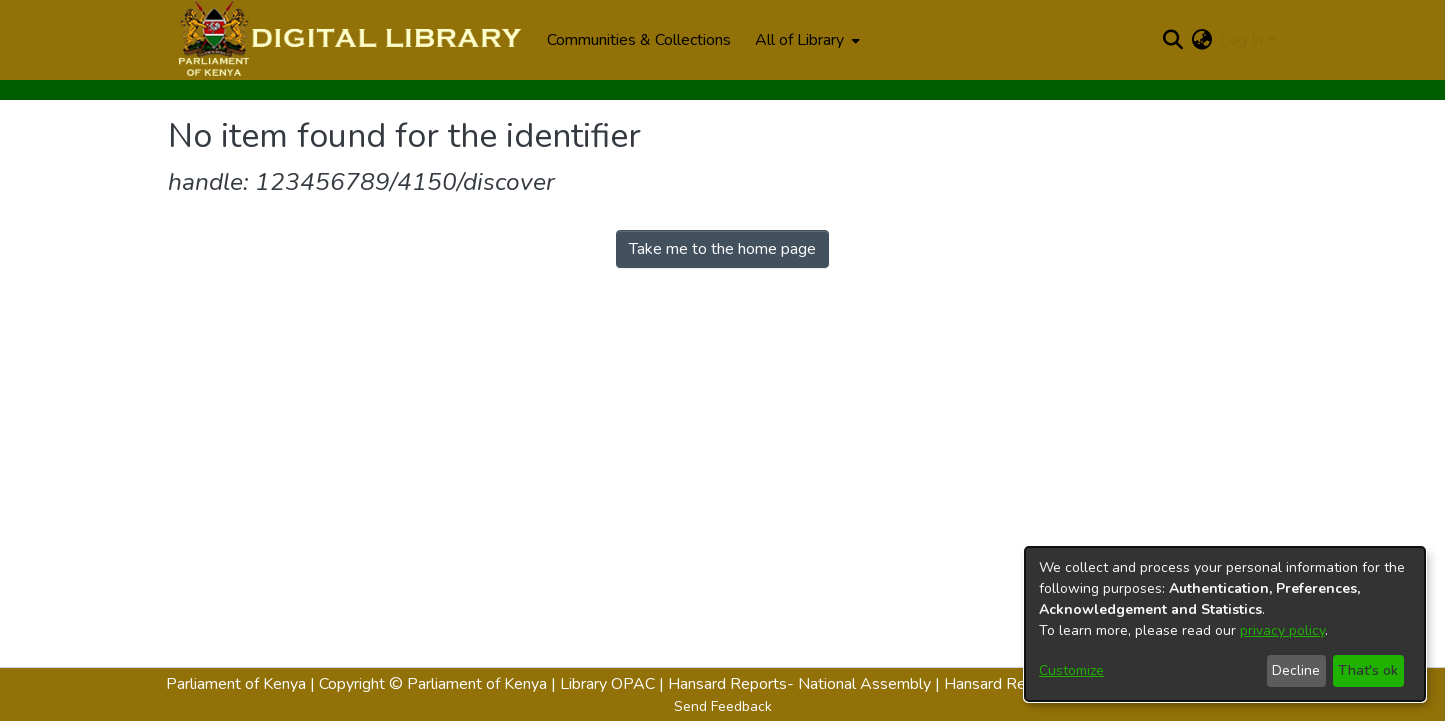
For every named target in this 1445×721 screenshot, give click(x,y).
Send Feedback (723, 706)
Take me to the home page (722, 249)
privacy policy (1282, 630)
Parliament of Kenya (236, 684)
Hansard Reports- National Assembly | (806, 684)
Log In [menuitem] (1241, 40)
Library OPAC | (614, 684)
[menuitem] (805, 40)
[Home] (347, 40)
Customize (1071, 670)
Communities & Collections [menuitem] (639, 40)
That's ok (1368, 670)
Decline (1296, 670)
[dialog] (1225, 624)
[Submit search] (1172, 40)
